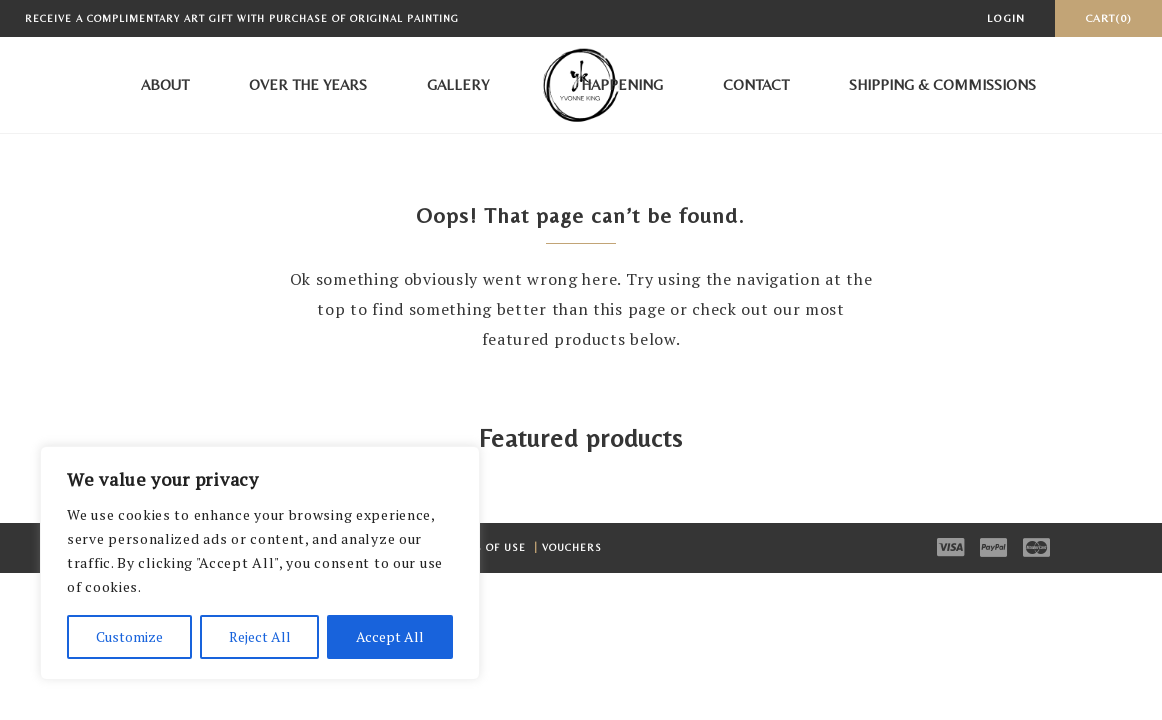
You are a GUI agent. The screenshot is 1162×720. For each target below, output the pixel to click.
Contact (756, 84)
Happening (622, 84)
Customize (129, 636)
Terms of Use (487, 547)
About (165, 84)
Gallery (458, 84)
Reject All (260, 636)
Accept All (390, 636)
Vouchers (572, 547)
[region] (260, 563)
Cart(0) (1108, 18)
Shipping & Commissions (942, 84)
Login (1006, 18)
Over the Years (308, 84)
